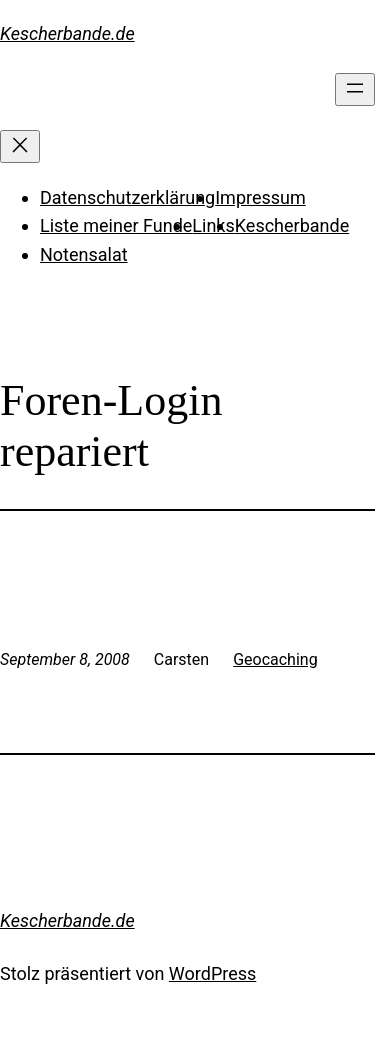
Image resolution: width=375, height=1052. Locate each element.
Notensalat (84, 254)
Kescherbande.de (67, 33)
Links (213, 225)
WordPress (212, 973)
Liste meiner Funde (116, 225)
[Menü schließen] (20, 146)
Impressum (260, 197)
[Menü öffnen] (355, 89)
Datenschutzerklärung (127, 197)
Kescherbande (292, 225)
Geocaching (275, 659)
